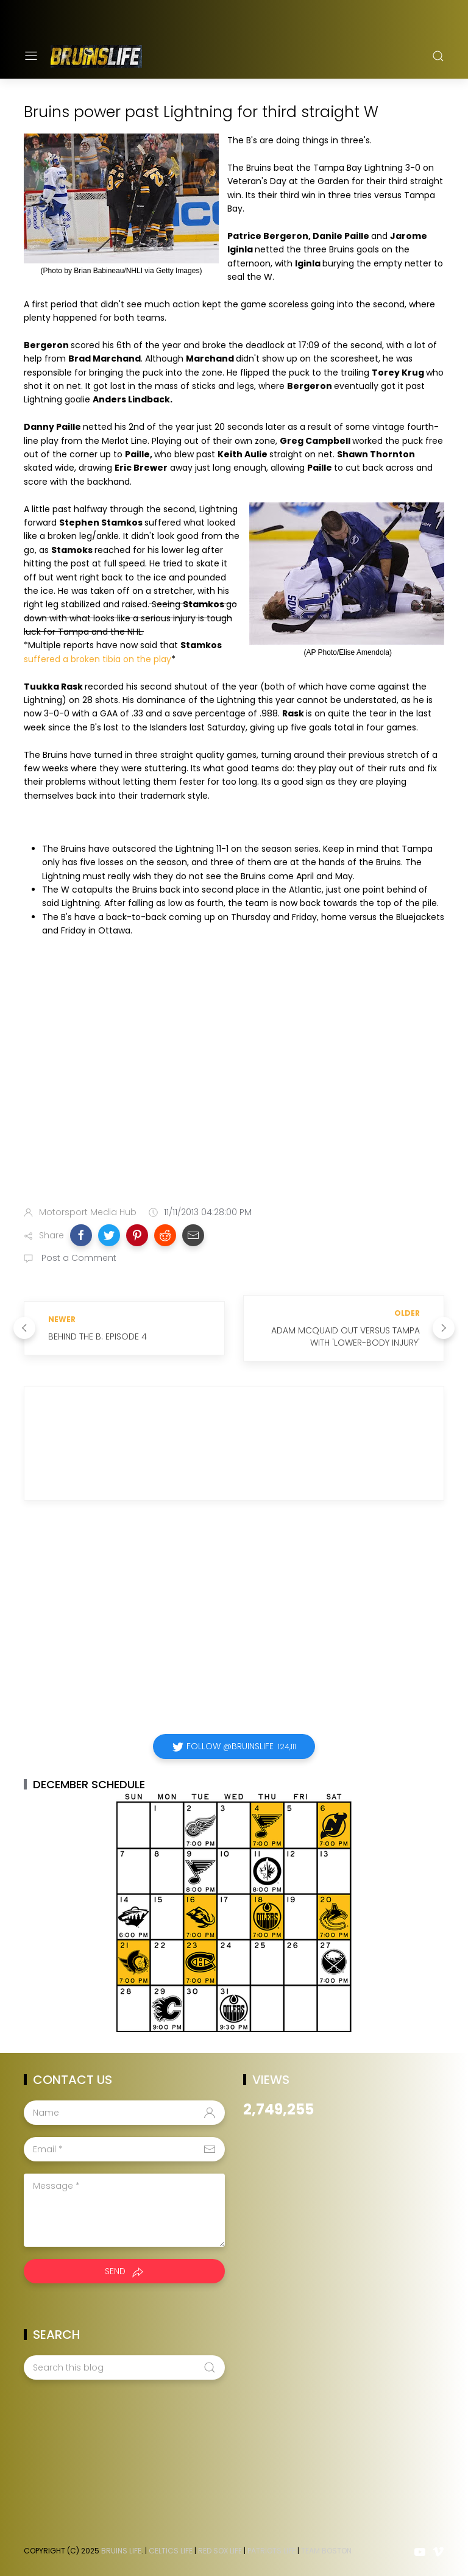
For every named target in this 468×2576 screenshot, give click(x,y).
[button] (81, 1235)
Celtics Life (171, 2551)
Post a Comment (77, 1258)
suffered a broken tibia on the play (97, 659)
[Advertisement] (234, 1100)
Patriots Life (271, 2551)
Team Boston (326, 2551)
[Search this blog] (124, 2367)
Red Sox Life (220, 2551)
